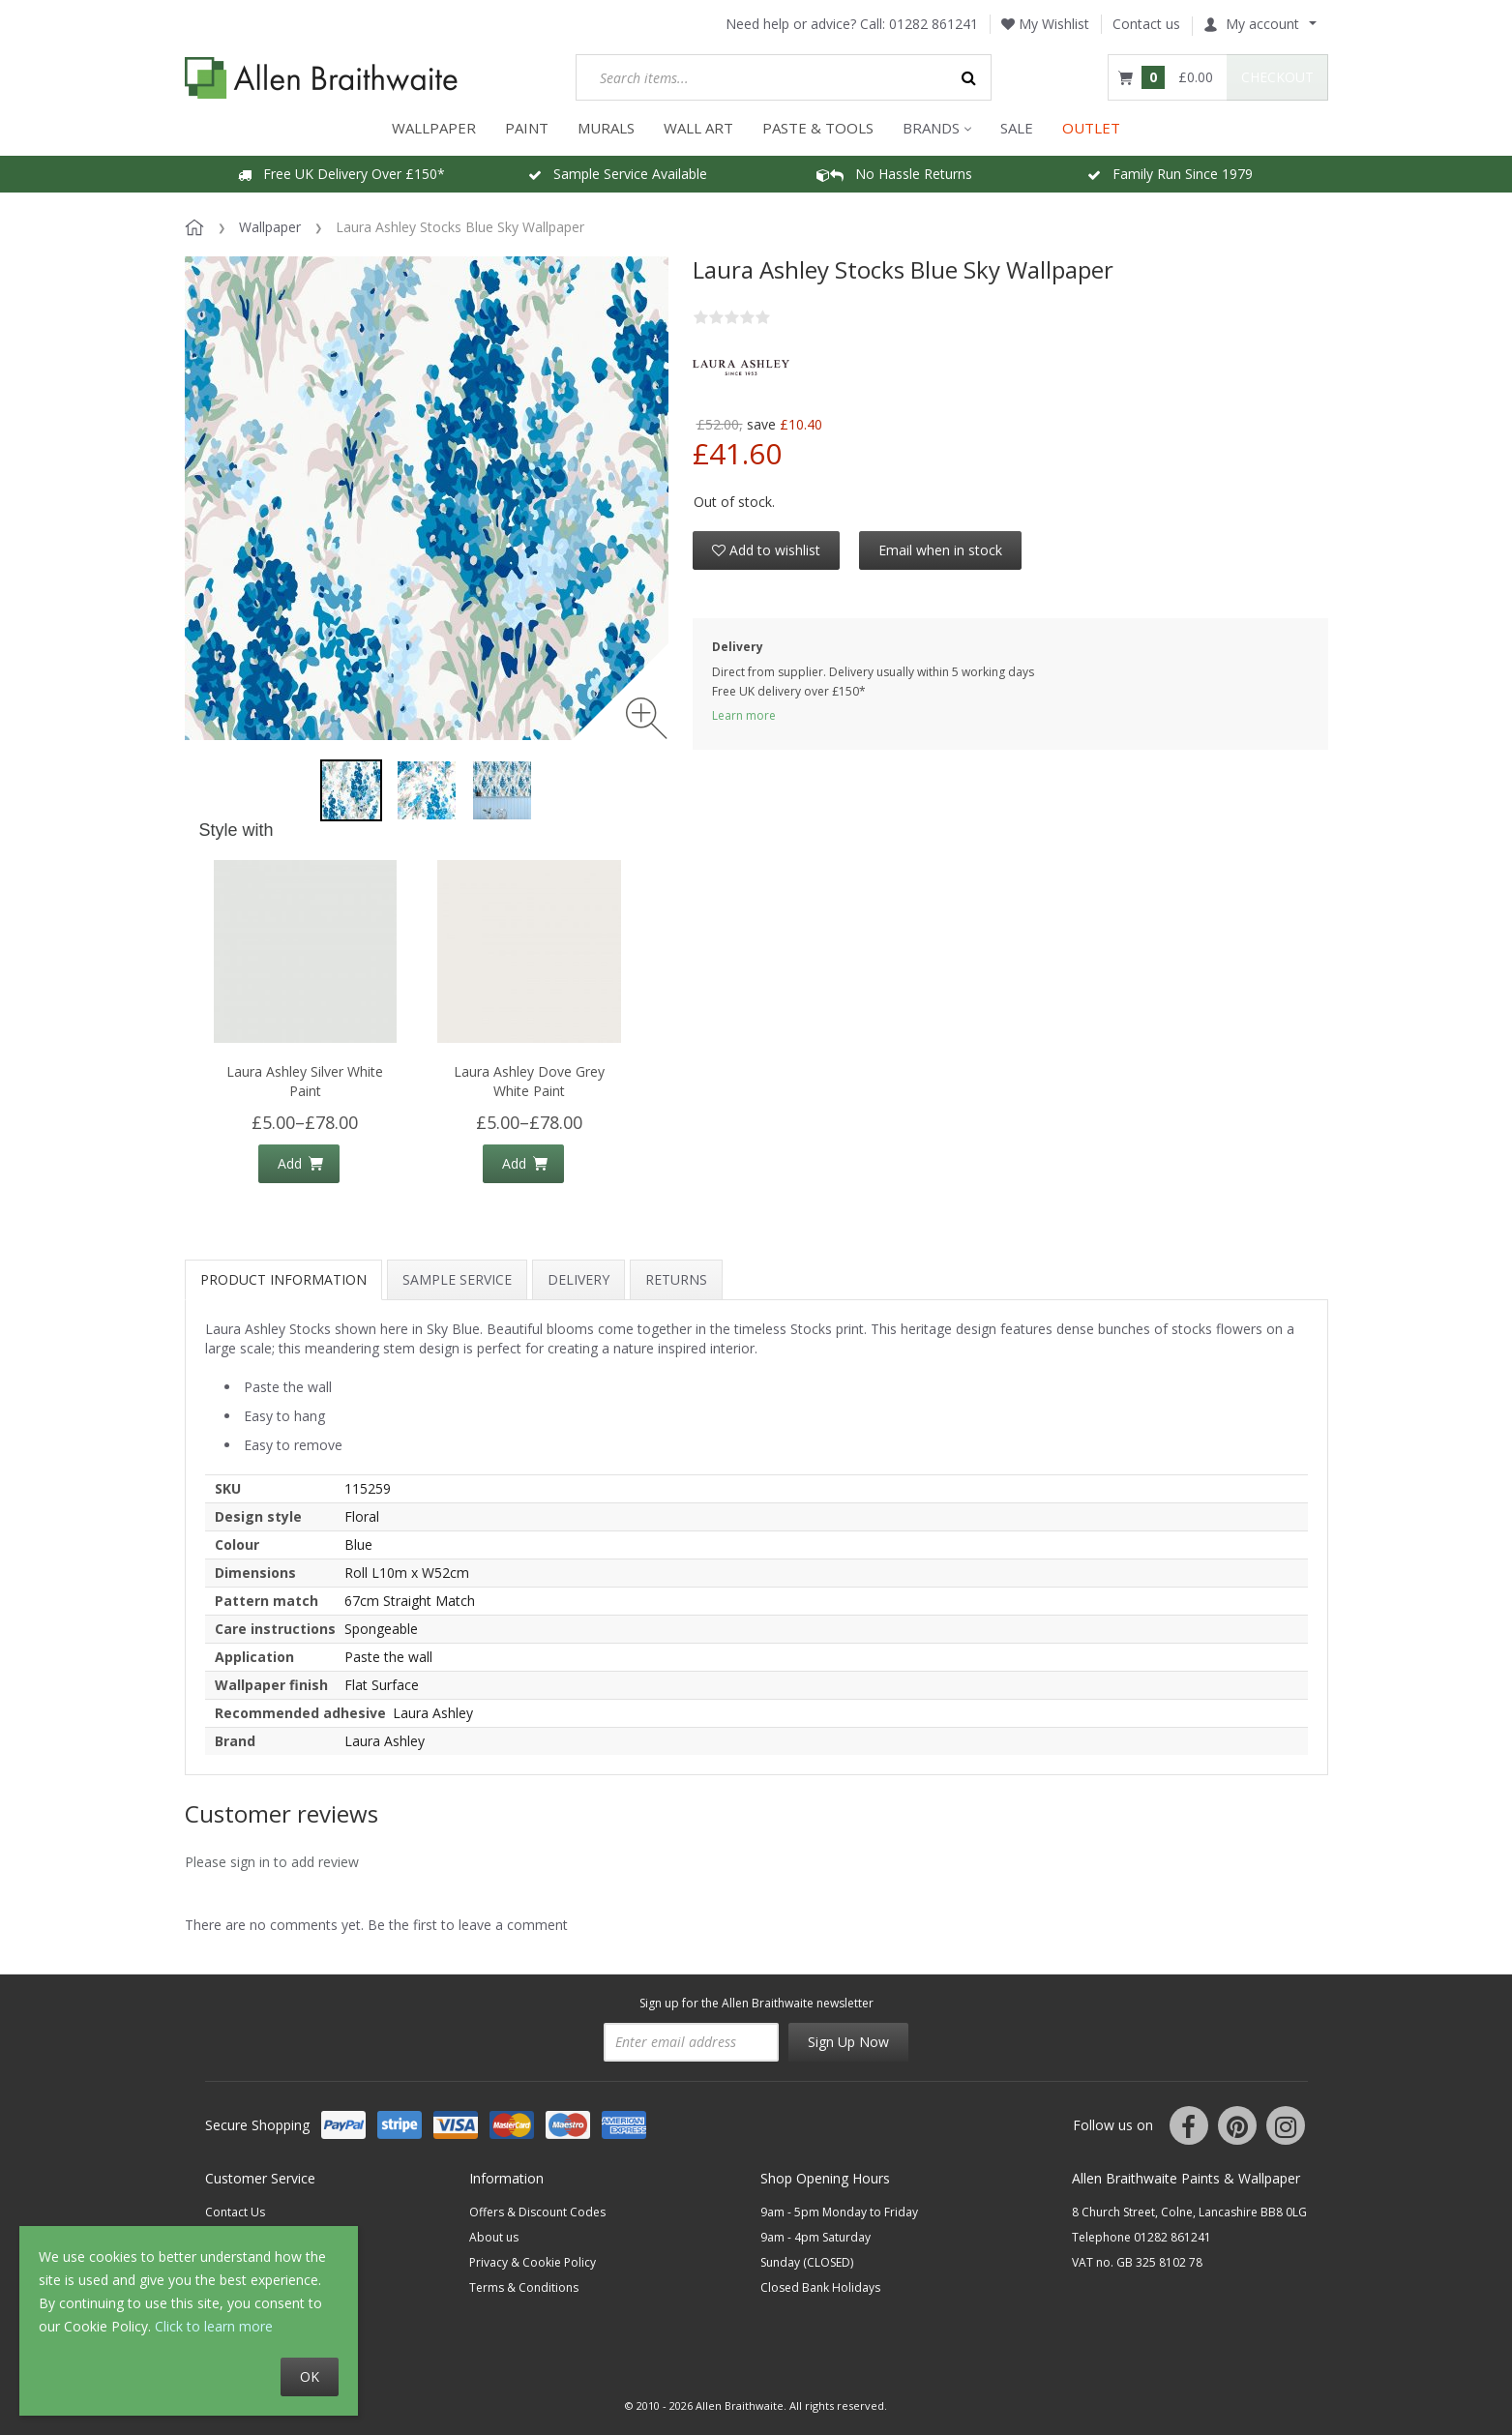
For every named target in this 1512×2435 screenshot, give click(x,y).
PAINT (526, 127)
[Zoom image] (646, 718)
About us (494, 2237)
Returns (676, 1279)
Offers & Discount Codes (537, 2212)
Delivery (578, 1279)
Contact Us (235, 2212)
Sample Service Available (617, 173)
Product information (283, 1279)
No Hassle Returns (894, 173)
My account (1251, 24)
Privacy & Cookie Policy (532, 2262)
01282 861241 (933, 24)
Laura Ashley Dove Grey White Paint (529, 1081)
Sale (1016, 127)
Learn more (744, 715)
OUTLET (1091, 127)
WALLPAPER (434, 127)
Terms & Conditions (523, 2287)
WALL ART (698, 127)
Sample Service (457, 1279)
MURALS (606, 127)
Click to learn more (214, 2326)
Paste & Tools (818, 127)
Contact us (1146, 24)
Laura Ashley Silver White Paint (304, 1081)
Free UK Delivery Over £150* (341, 173)
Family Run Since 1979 (1170, 173)
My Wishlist (1045, 24)
